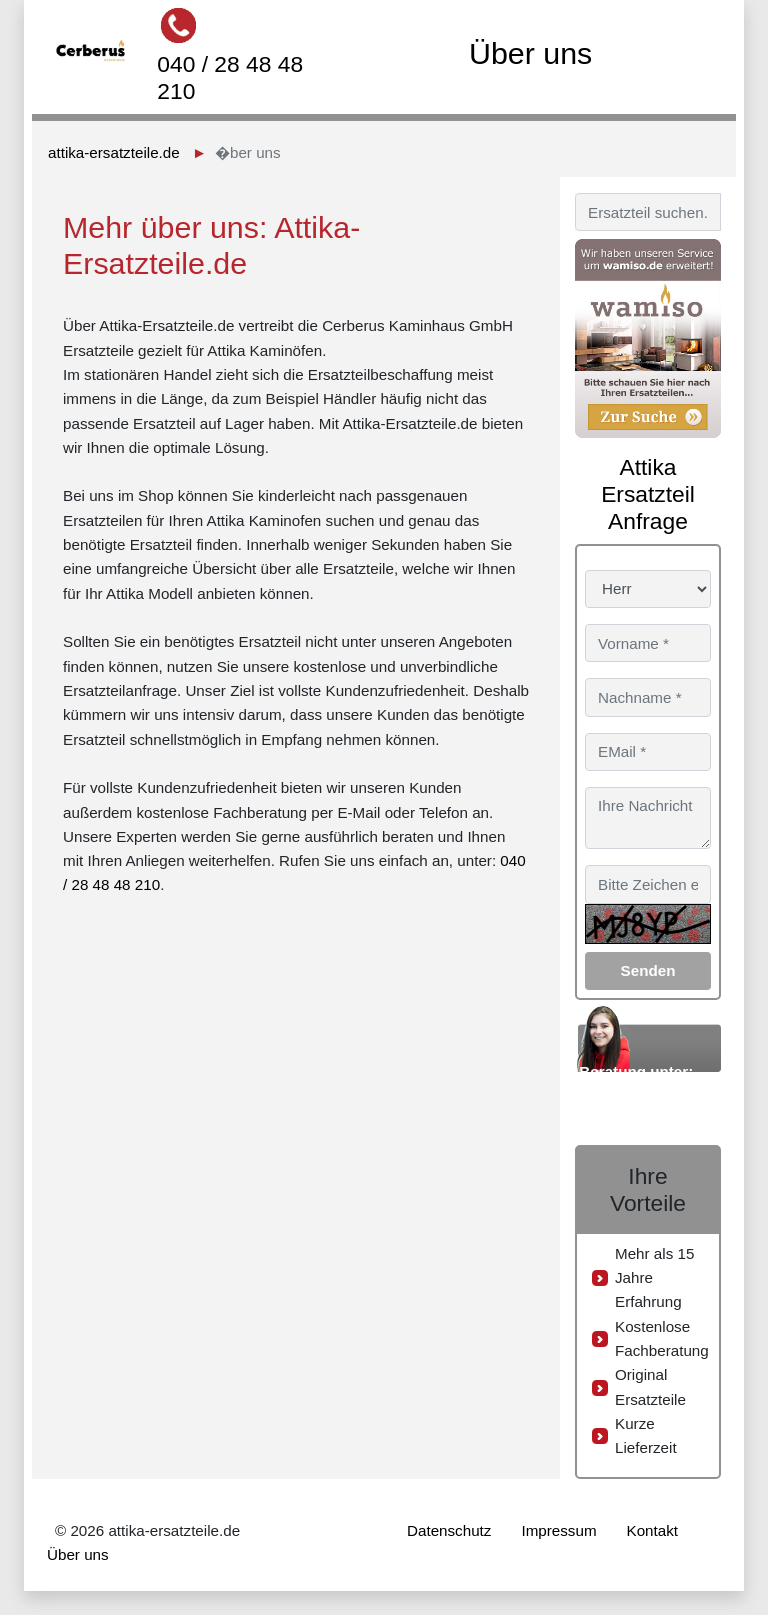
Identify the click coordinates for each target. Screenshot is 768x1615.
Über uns (78, 1554)
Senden (648, 970)
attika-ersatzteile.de (114, 152)
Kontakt (653, 1530)
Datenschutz (449, 1530)
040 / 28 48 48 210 (230, 77)
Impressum (558, 1530)
